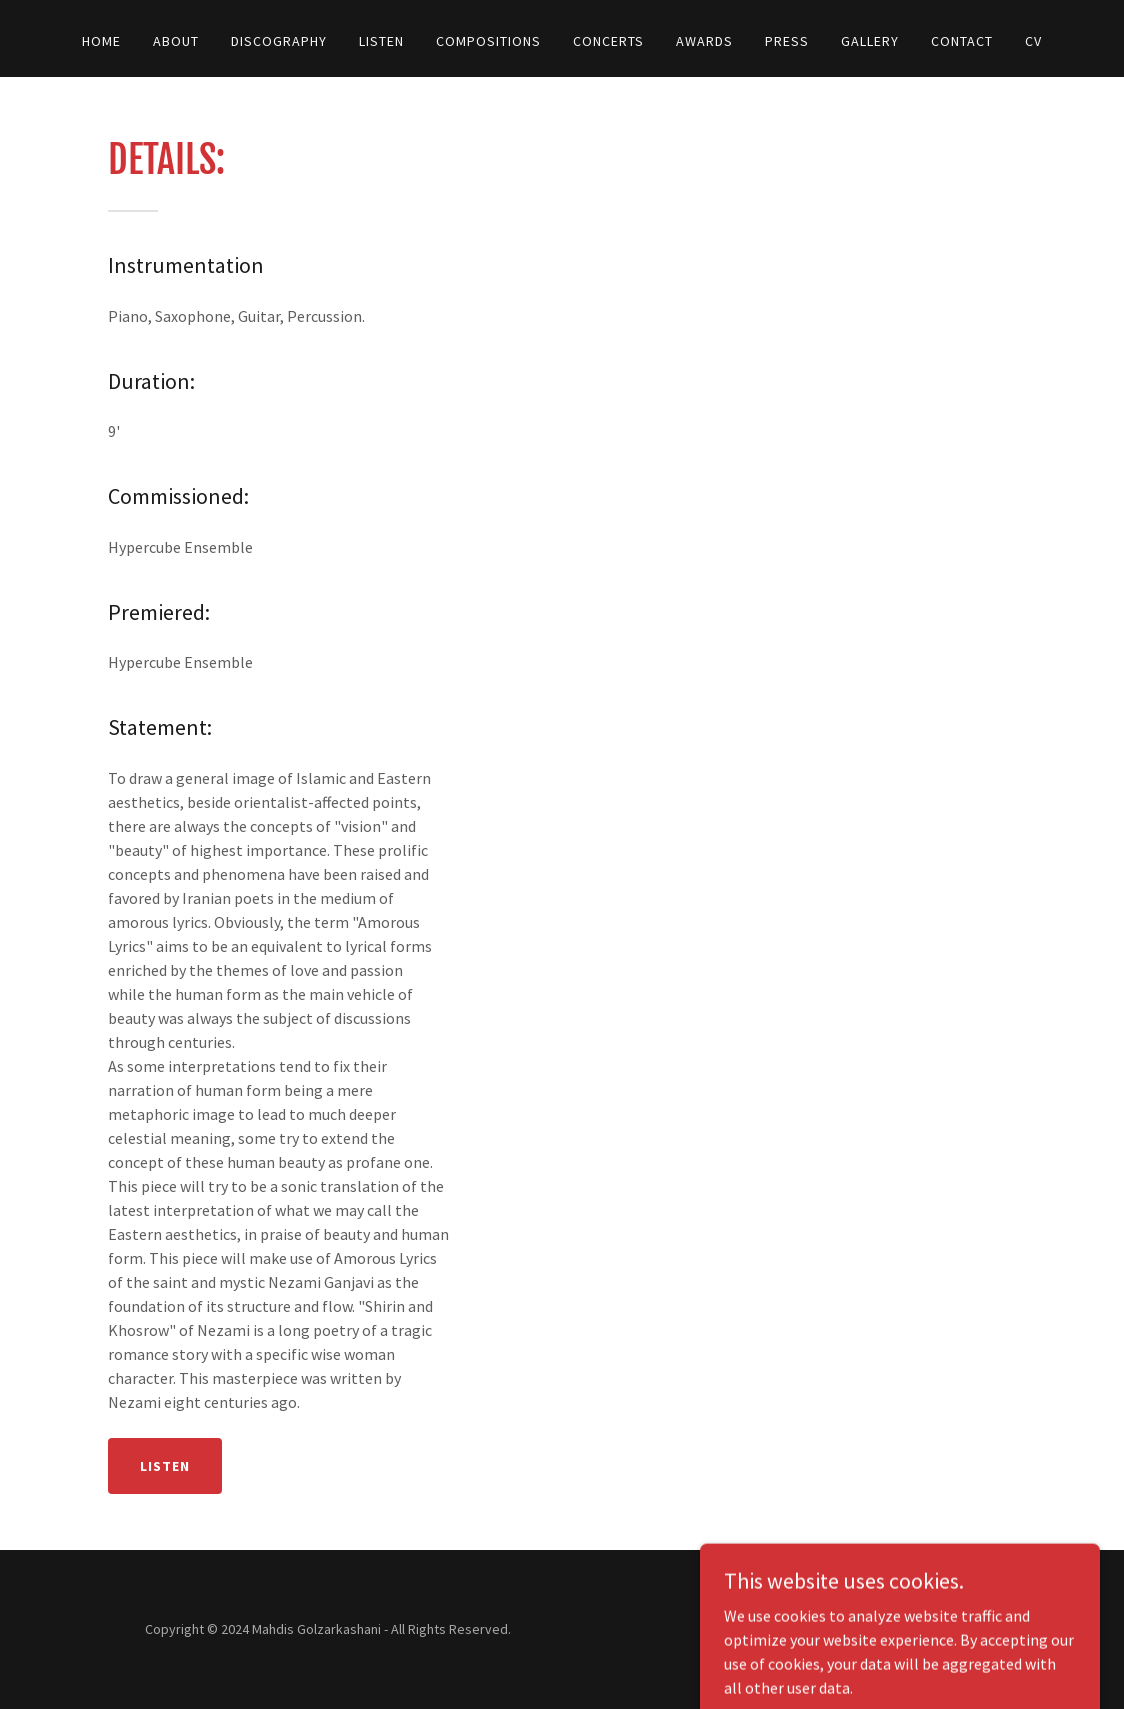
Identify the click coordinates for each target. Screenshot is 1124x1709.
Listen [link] (381, 41)
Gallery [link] (870, 41)
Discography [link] (279, 41)
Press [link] (787, 41)
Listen (165, 1466)
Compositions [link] (488, 41)
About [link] (176, 41)
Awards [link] (704, 41)
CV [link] (1033, 41)
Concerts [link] (608, 41)
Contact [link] (962, 41)
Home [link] (101, 41)
